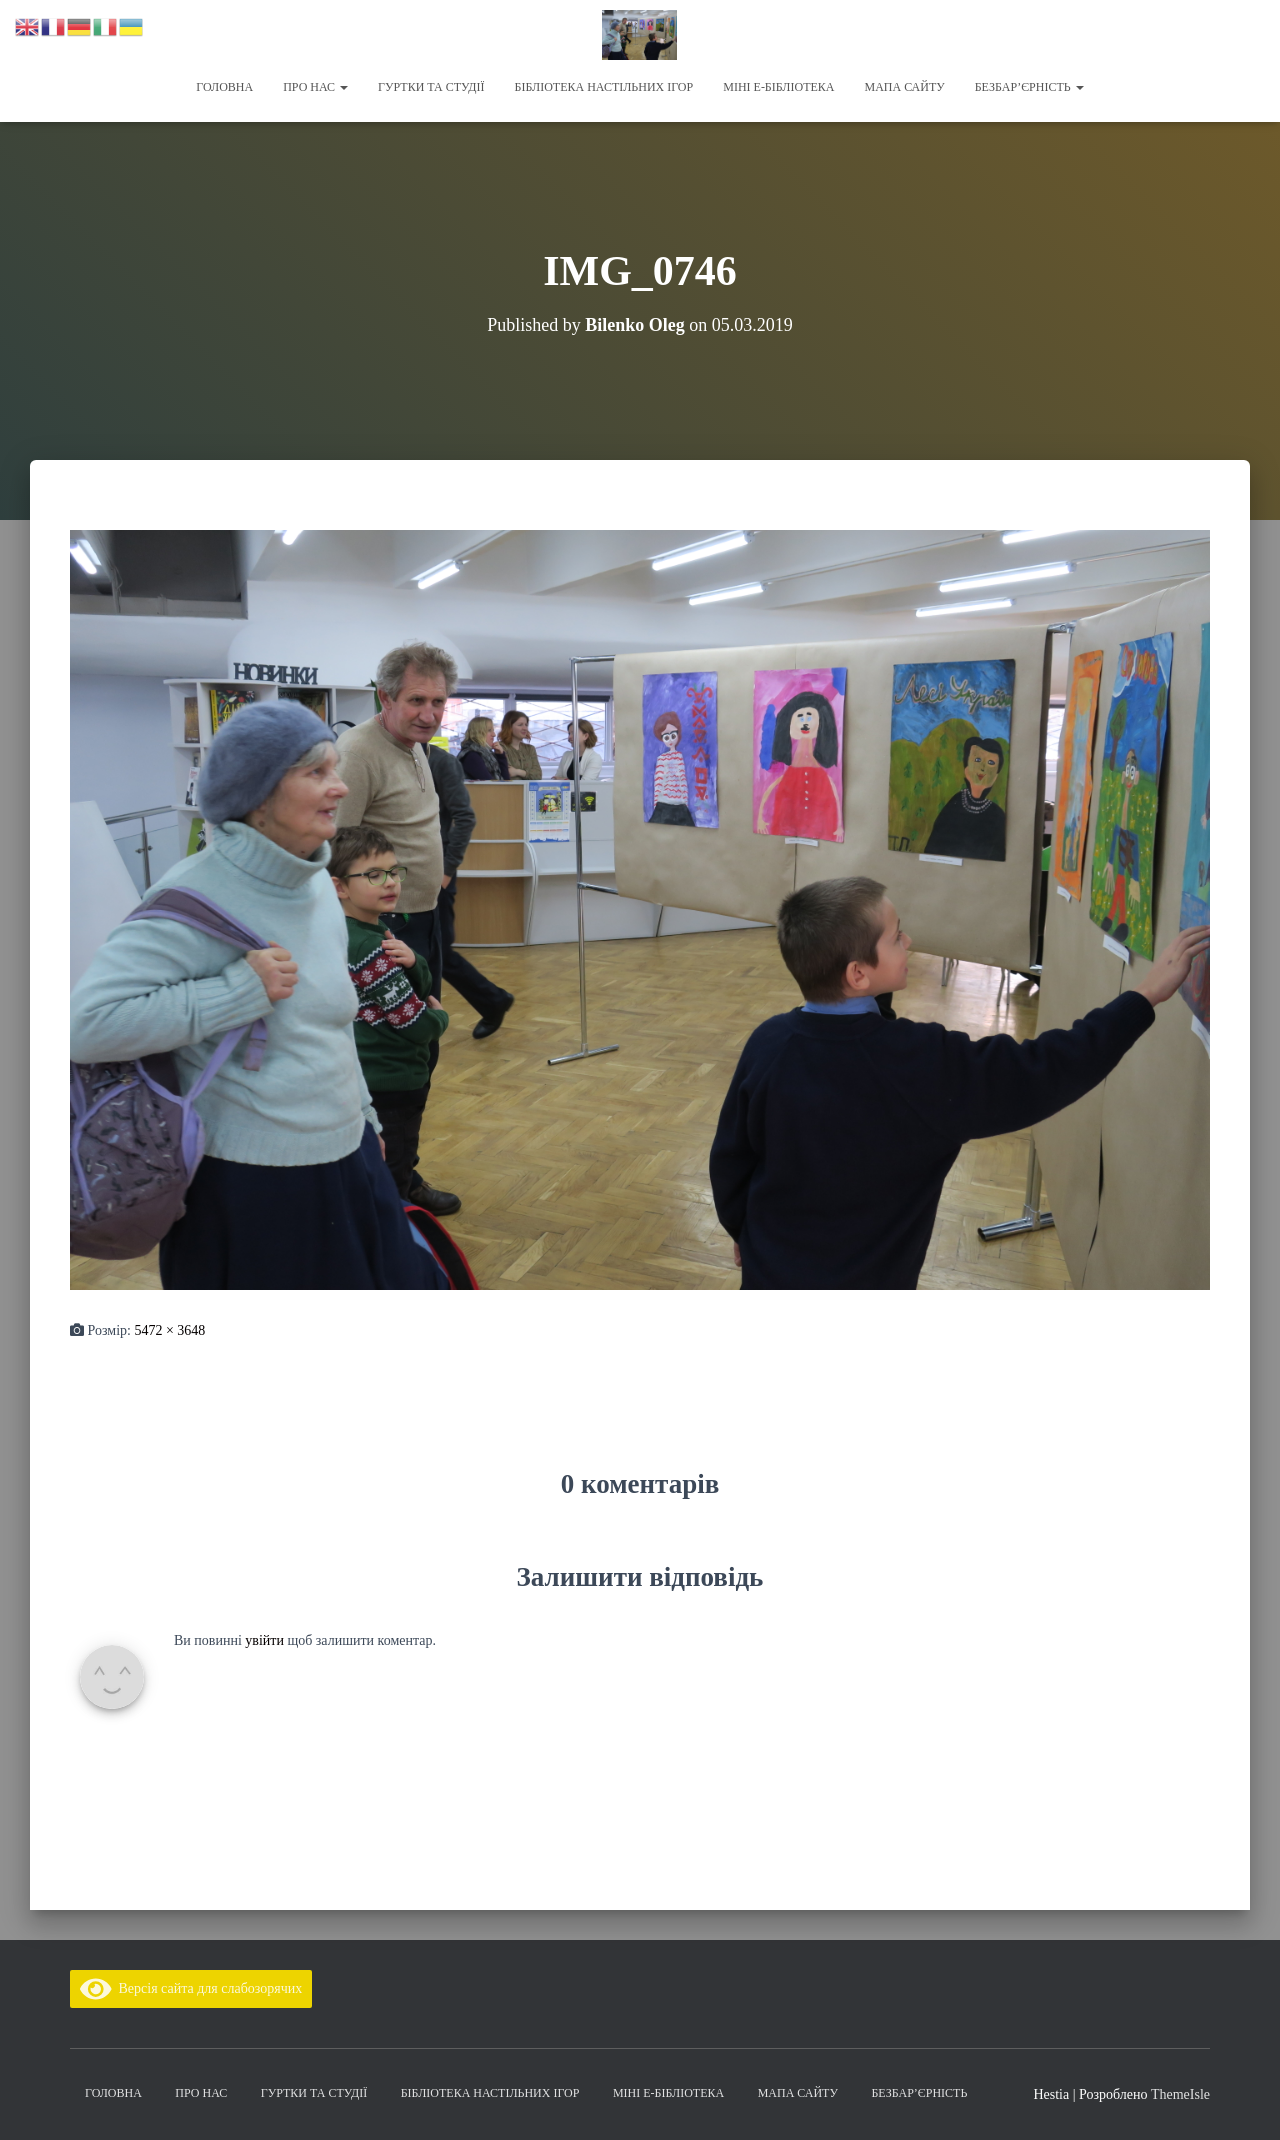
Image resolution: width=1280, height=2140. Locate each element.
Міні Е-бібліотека (778, 87)
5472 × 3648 (169, 1330)
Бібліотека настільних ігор (604, 87)
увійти (264, 1640)
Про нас (315, 87)
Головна (224, 87)
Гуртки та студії (431, 87)
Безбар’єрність (1029, 87)
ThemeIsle (1180, 2094)
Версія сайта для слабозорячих (191, 1988)
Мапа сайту (904, 87)
